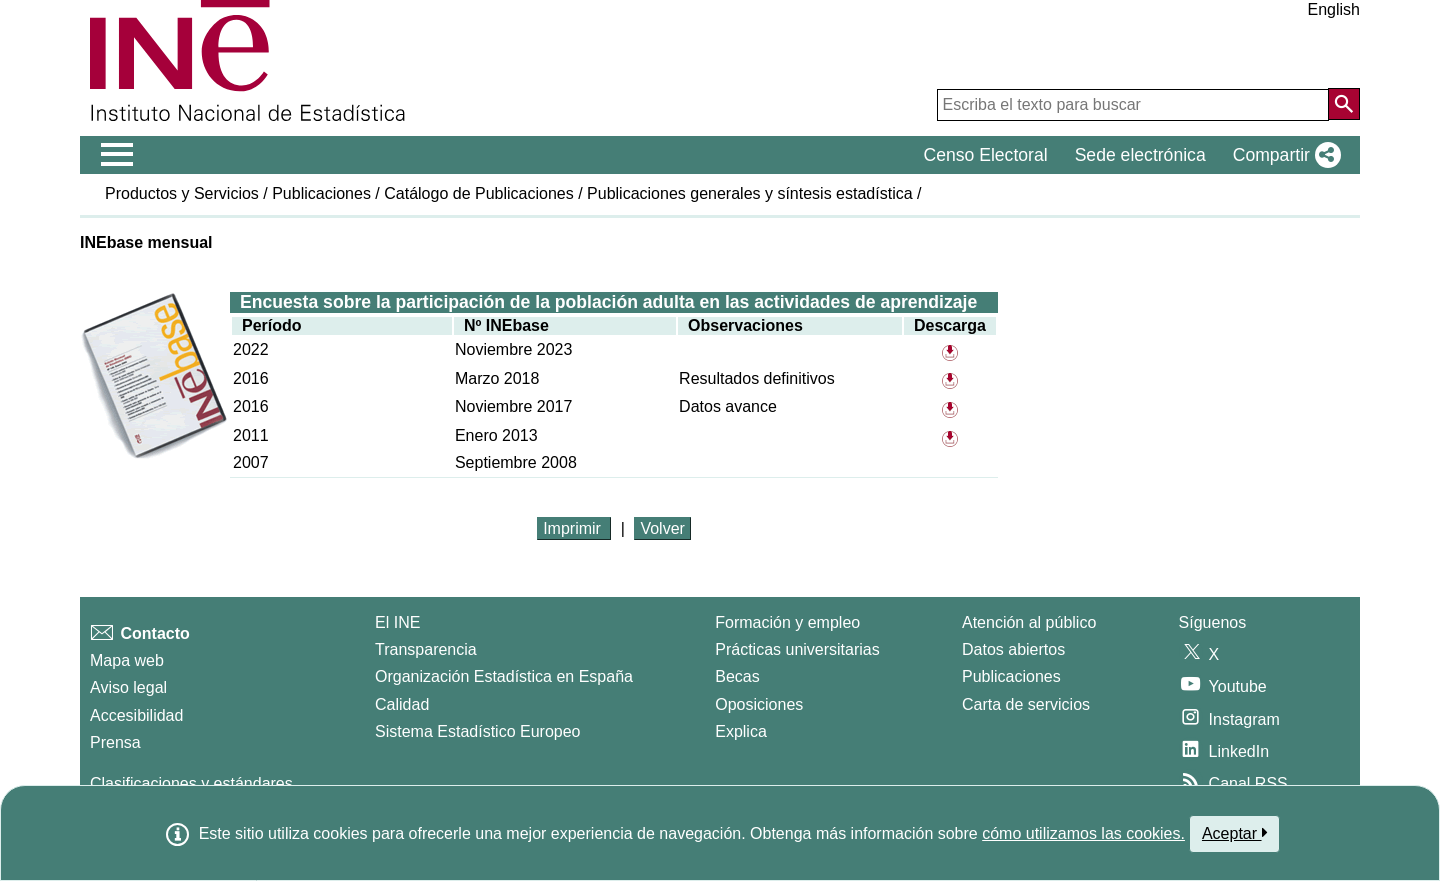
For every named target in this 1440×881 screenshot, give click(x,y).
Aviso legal (128, 687)
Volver (662, 528)
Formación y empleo (787, 622)
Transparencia (426, 649)
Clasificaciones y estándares (191, 783)
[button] (1283, 155)
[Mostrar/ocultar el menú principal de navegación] (117, 155)
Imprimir (574, 528)
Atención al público (1029, 622)
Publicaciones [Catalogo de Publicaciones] (1011, 676)
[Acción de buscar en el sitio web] (1344, 104)
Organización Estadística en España (504, 676)
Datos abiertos (1013, 649)
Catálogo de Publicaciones (478, 193)
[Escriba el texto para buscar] (1133, 105)
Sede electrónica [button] (1140, 155)
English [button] (1334, 9)
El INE (397, 622)
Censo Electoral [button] (985, 155)
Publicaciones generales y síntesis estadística (750, 193)
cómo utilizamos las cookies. (1083, 833)
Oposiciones (759, 704)
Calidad (402, 704)
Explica (741, 731)
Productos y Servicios (182, 193)
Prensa (115, 742)
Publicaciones (321, 193)
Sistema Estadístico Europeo (477, 731)
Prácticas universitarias (797, 649)
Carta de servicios (1026, 704)
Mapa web (127, 660)
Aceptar (1234, 833)
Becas (737, 676)
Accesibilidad (136, 715)
